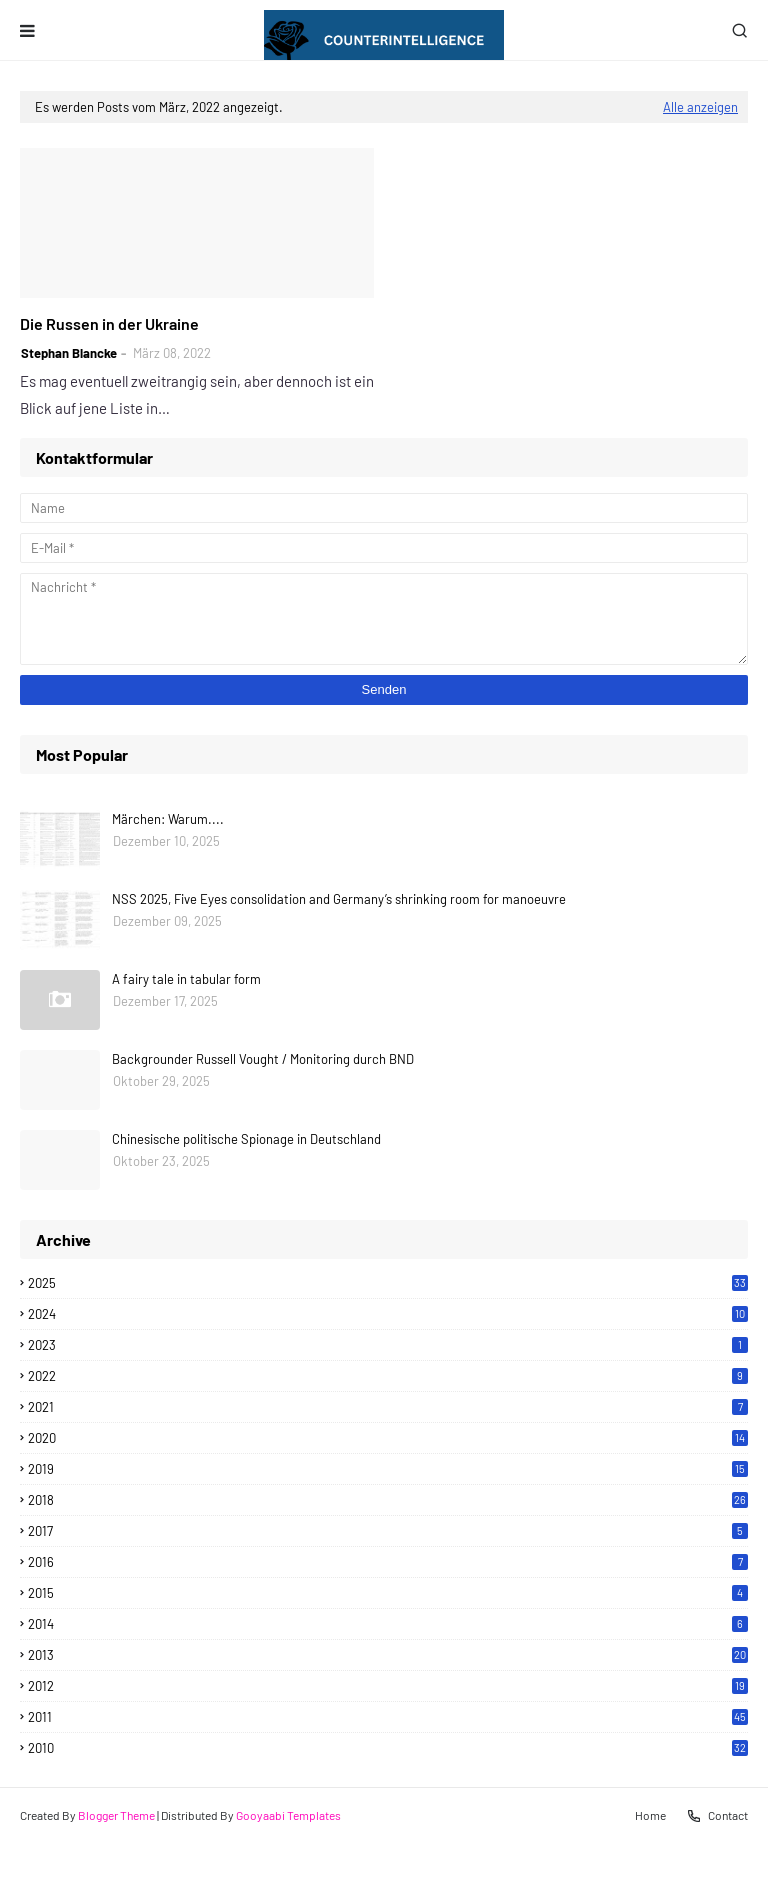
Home (650, 1815)
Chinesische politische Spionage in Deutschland (246, 1139)
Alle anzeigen (700, 107)
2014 (388, 1624)
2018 (388, 1500)
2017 (388, 1531)
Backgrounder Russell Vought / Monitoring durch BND (263, 1059)
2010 (388, 1748)
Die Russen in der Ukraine (109, 323)
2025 (388, 1283)
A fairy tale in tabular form (186, 979)
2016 (388, 1562)
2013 (388, 1655)
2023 (388, 1345)
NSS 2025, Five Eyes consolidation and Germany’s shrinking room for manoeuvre (339, 899)
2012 (388, 1686)
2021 (388, 1407)
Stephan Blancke (69, 353)
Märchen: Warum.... (168, 819)
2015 (388, 1593)
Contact (717, 1816)
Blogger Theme (116, 1815)
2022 (388, 1376)
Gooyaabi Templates (288, 1815)
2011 (388, 1717)
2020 (388, 1438)
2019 (388, 1469)
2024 (388, 1314)
